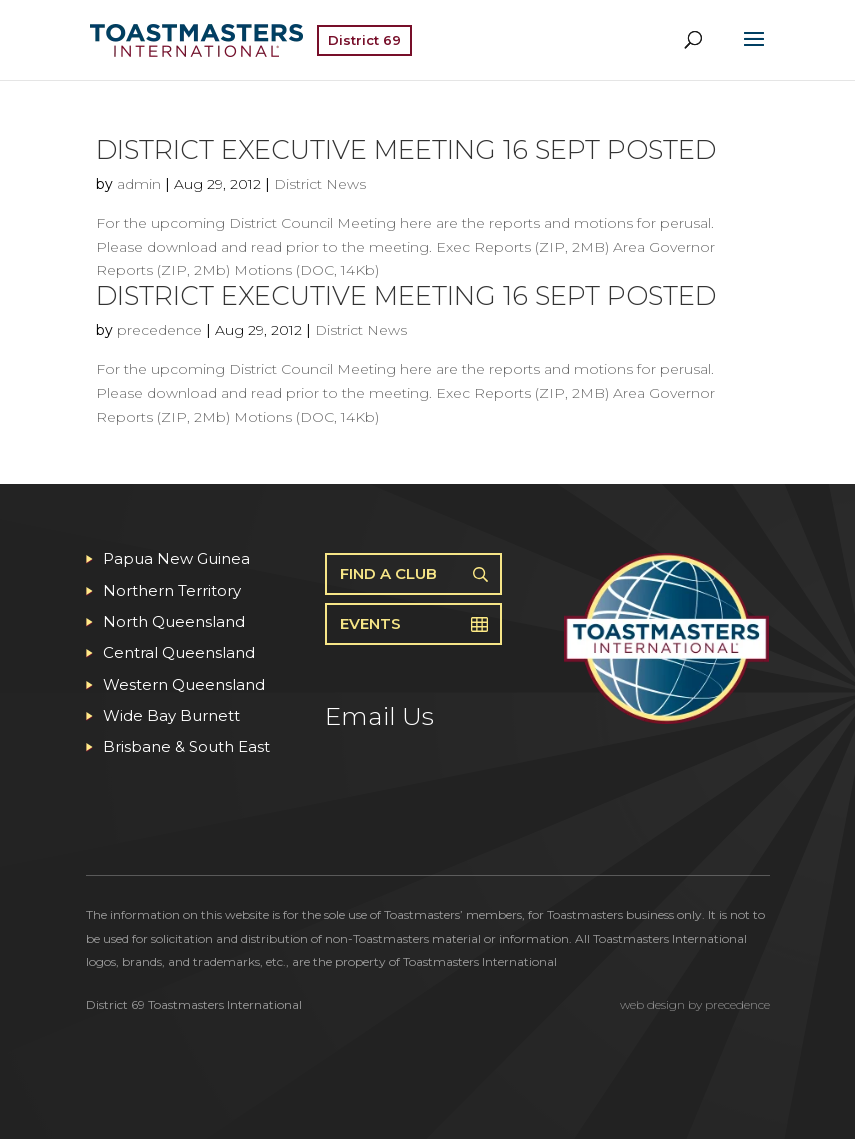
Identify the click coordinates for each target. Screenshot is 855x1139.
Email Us (379, 716)
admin (139, 184)
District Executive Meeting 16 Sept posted (406, 150)
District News (320, 184)
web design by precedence (695, 1004)
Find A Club (388, 573)
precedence (159, 330)
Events (370, 623)
